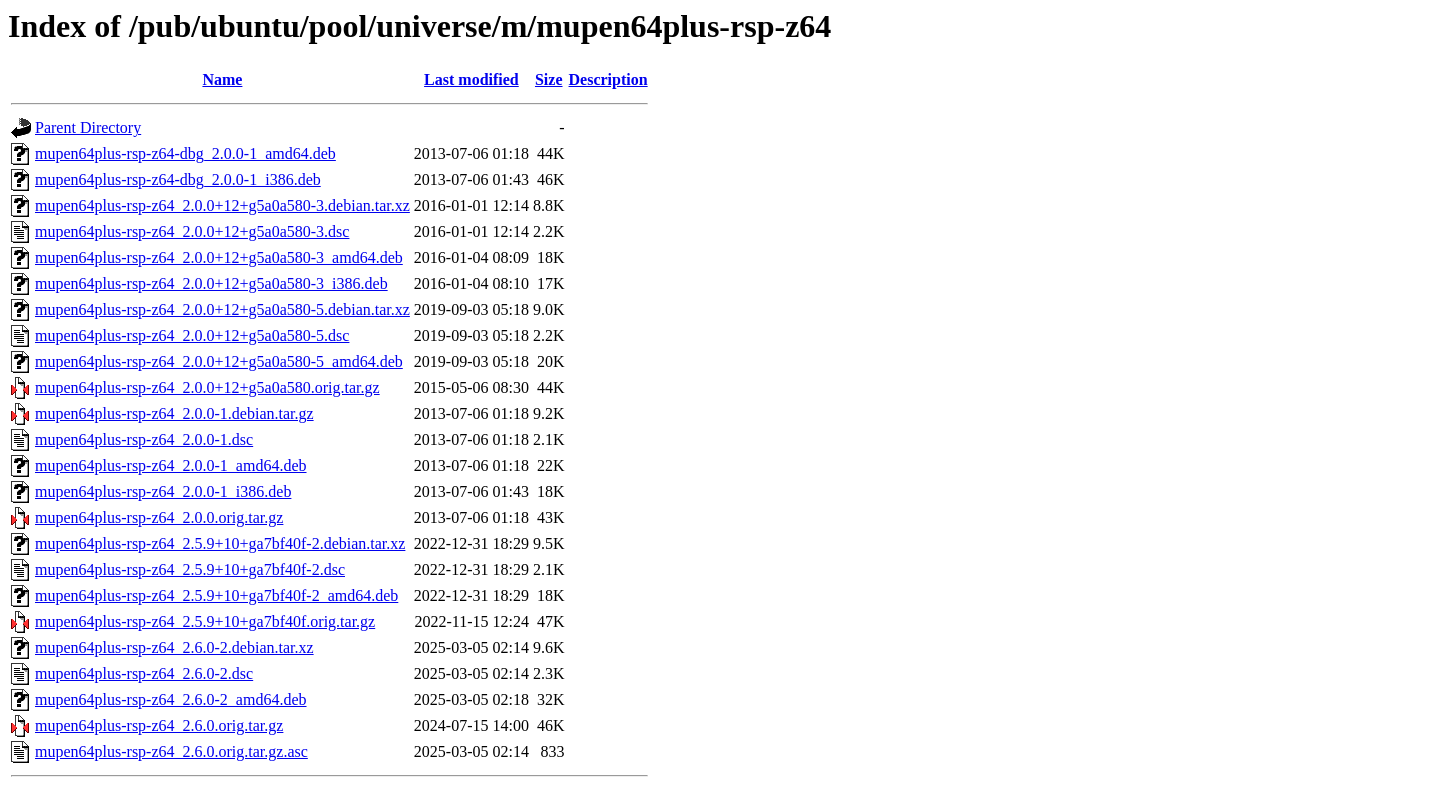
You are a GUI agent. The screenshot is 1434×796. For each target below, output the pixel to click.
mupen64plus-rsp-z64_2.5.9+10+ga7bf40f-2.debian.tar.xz (220, 543)
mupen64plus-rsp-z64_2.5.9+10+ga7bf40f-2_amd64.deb (216, 595)
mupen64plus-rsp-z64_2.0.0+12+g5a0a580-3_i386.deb (211, 283)
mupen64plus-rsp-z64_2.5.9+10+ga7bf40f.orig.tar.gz (205, 621)
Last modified (471, 79)
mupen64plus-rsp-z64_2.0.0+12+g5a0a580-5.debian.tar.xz (222, 309)
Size (549, 79)
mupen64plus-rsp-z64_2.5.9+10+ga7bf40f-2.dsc (190, 569)
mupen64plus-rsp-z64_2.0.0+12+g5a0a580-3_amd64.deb (219, 257)
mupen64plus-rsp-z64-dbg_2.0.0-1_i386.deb (178, 179)
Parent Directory (88, 127)
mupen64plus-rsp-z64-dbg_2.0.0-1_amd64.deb (185, 153)
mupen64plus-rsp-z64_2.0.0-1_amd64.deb (171, 465)
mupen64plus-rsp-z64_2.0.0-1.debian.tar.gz (174, 413)
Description (608, 79)
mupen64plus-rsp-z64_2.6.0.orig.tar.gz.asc (171, 751)
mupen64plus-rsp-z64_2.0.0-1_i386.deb (163, 491)
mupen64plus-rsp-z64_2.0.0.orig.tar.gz (159, 517)
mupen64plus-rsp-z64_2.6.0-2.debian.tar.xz (174, 647)
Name (222, 79)
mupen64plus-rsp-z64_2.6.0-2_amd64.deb (171, 699)
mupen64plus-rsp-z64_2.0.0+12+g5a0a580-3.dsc (192, 231)
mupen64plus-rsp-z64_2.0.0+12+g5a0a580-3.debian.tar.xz (222, 205)
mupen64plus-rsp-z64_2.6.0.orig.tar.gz (159, 725)
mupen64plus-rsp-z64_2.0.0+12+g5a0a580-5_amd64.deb (219, 361)
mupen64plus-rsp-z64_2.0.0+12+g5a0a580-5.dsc (192, 335)
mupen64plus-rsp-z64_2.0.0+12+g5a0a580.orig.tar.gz (207, 387)
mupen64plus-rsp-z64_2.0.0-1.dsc (144, 439)
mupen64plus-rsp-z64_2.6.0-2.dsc (144, 673)
